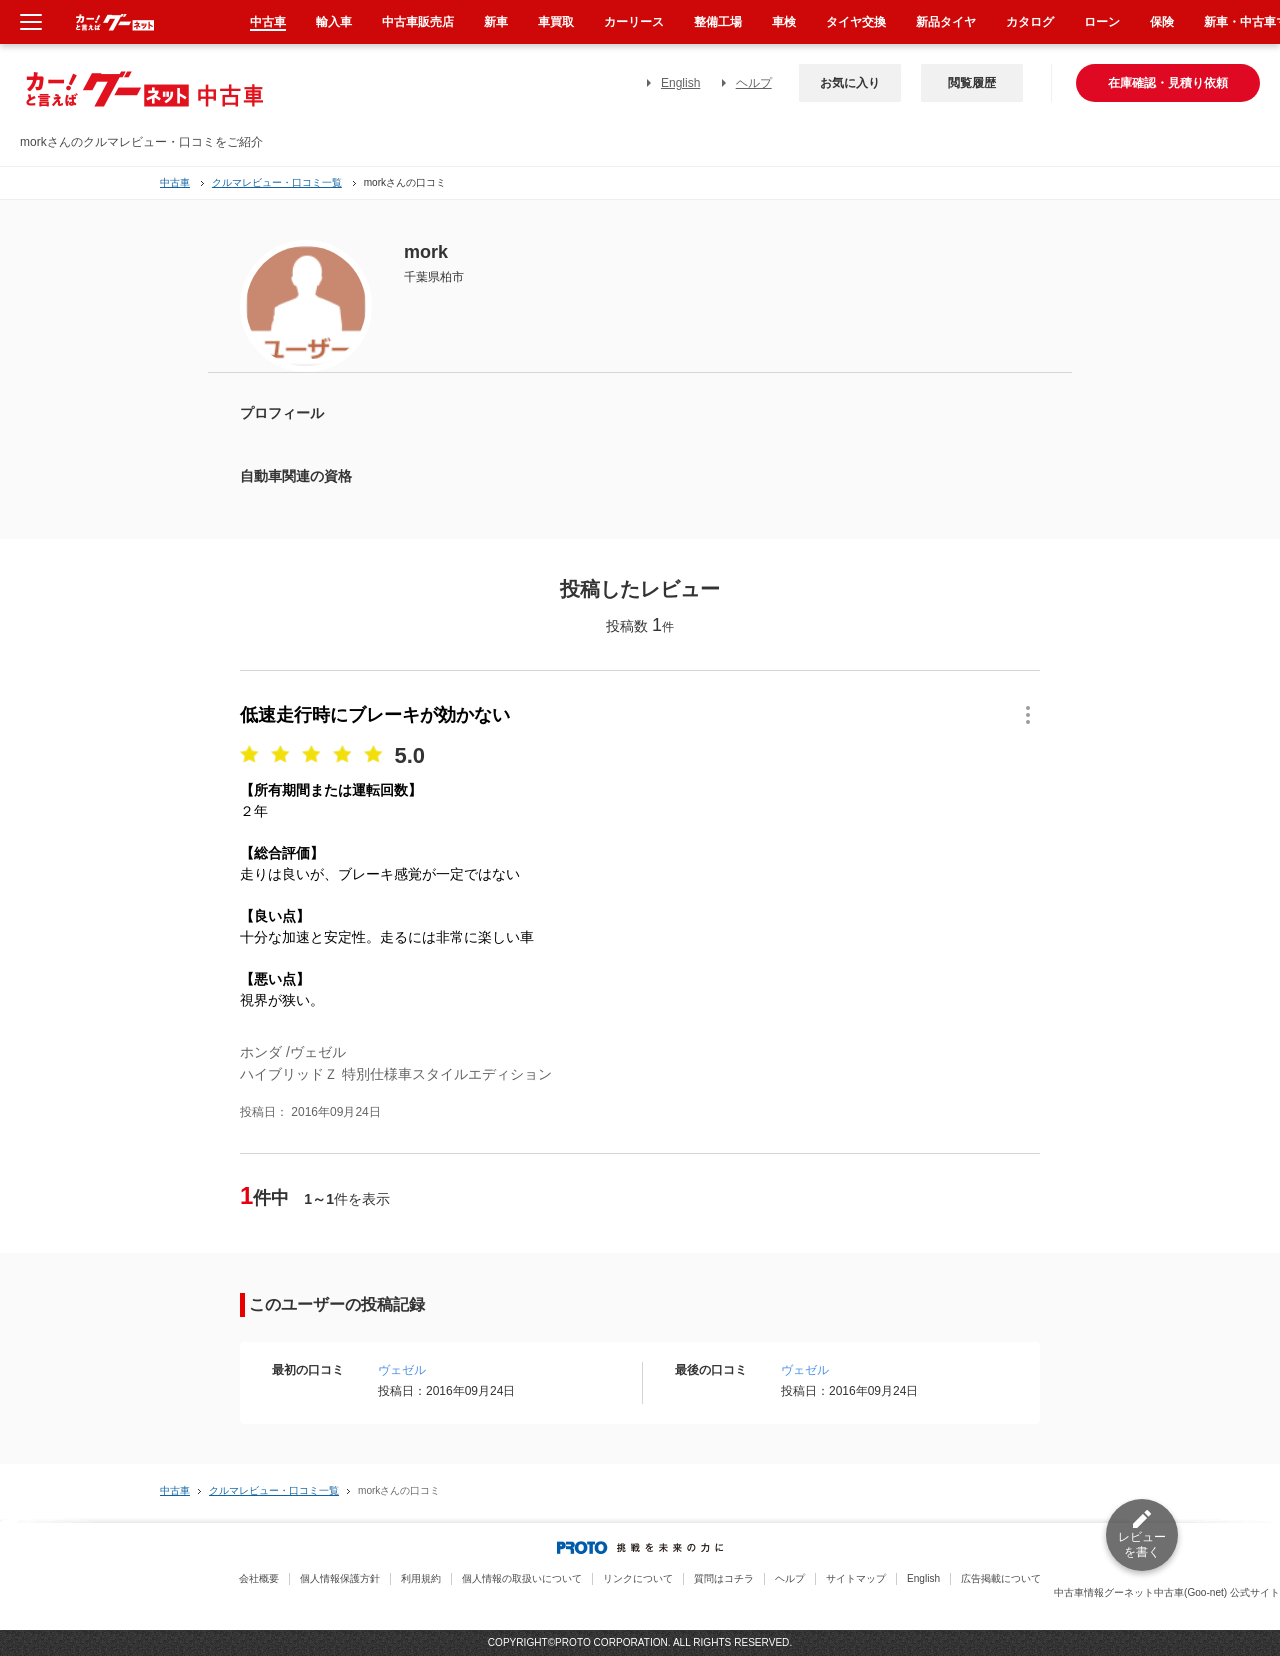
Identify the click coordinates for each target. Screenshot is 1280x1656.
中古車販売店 (418, 22)
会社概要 (259, 1578)
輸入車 (334, 22)
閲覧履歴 (972, 83)
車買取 (556, 22)
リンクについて (638, 1578)
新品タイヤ (946, 22)
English (680, 83)
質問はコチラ (724, 1578)
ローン (1102, 22)
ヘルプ (754, 83)
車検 (784, 22)
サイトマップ (856, 1578)
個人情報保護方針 (340, 1578)
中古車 (175, 182)
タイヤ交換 (856, 22)
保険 (1162, 22)
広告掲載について (1001, 1578)
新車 (496, 22)
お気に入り (850, 83)
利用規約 (421, 1578)
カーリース (634, 22)
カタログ (1030, 22)
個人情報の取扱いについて (522, 1578)
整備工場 (718, 22)
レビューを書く (1142, 1544)
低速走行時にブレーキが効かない (375, 715)
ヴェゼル (402, 1370)
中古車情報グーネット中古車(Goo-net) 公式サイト (1167, 1592)
